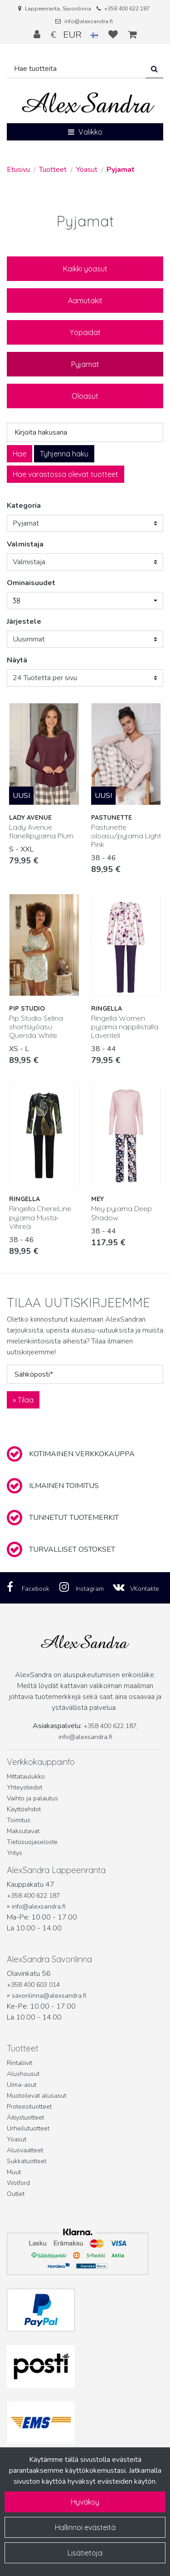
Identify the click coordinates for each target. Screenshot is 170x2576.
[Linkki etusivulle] (88, 103)
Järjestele (24, 621)
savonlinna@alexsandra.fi (49, 1995)
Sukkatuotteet (26, 2161)
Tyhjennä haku (64, 453)
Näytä (17, 660)
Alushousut (23, 2074)
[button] (85, 600)
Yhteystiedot (24, 1787)
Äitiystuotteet (25, 2117)
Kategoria (24, 506)
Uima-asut (21, 2084)
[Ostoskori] (132, 34)
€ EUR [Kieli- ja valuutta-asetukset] (75, 34)
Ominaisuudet (31, 583)
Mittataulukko (26, 1776)
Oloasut (85, 396)
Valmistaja (25, 544)
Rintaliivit (19, 2063)
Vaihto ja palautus (32, 1798)
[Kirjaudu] (38, 34)
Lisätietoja (85, 2552)
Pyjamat (85, 364)
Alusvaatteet (25, 2150)
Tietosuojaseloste (32, 1842)
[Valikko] (85, 131)
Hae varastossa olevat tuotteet (65, 474)
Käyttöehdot (24, 1809)
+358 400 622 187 (127, 8)
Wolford (18, 2183)
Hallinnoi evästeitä (85, 2527)
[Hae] (76, 69)
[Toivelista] (114, 34)
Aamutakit (85, 300)
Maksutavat (23, 1831)
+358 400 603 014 (33, 1984)
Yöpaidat (85, 332)
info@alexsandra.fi (88, 21)
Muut (14, 2172)
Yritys (14, 1853)
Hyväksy (85, 2501)
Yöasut (16, 2139)
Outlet (15, 2194)
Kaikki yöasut (85, 268)
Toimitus (18, 1820)
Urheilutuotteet (28, 2128)
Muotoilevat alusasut (36, 2095)
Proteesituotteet (29, 2106)
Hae (19, 453)
